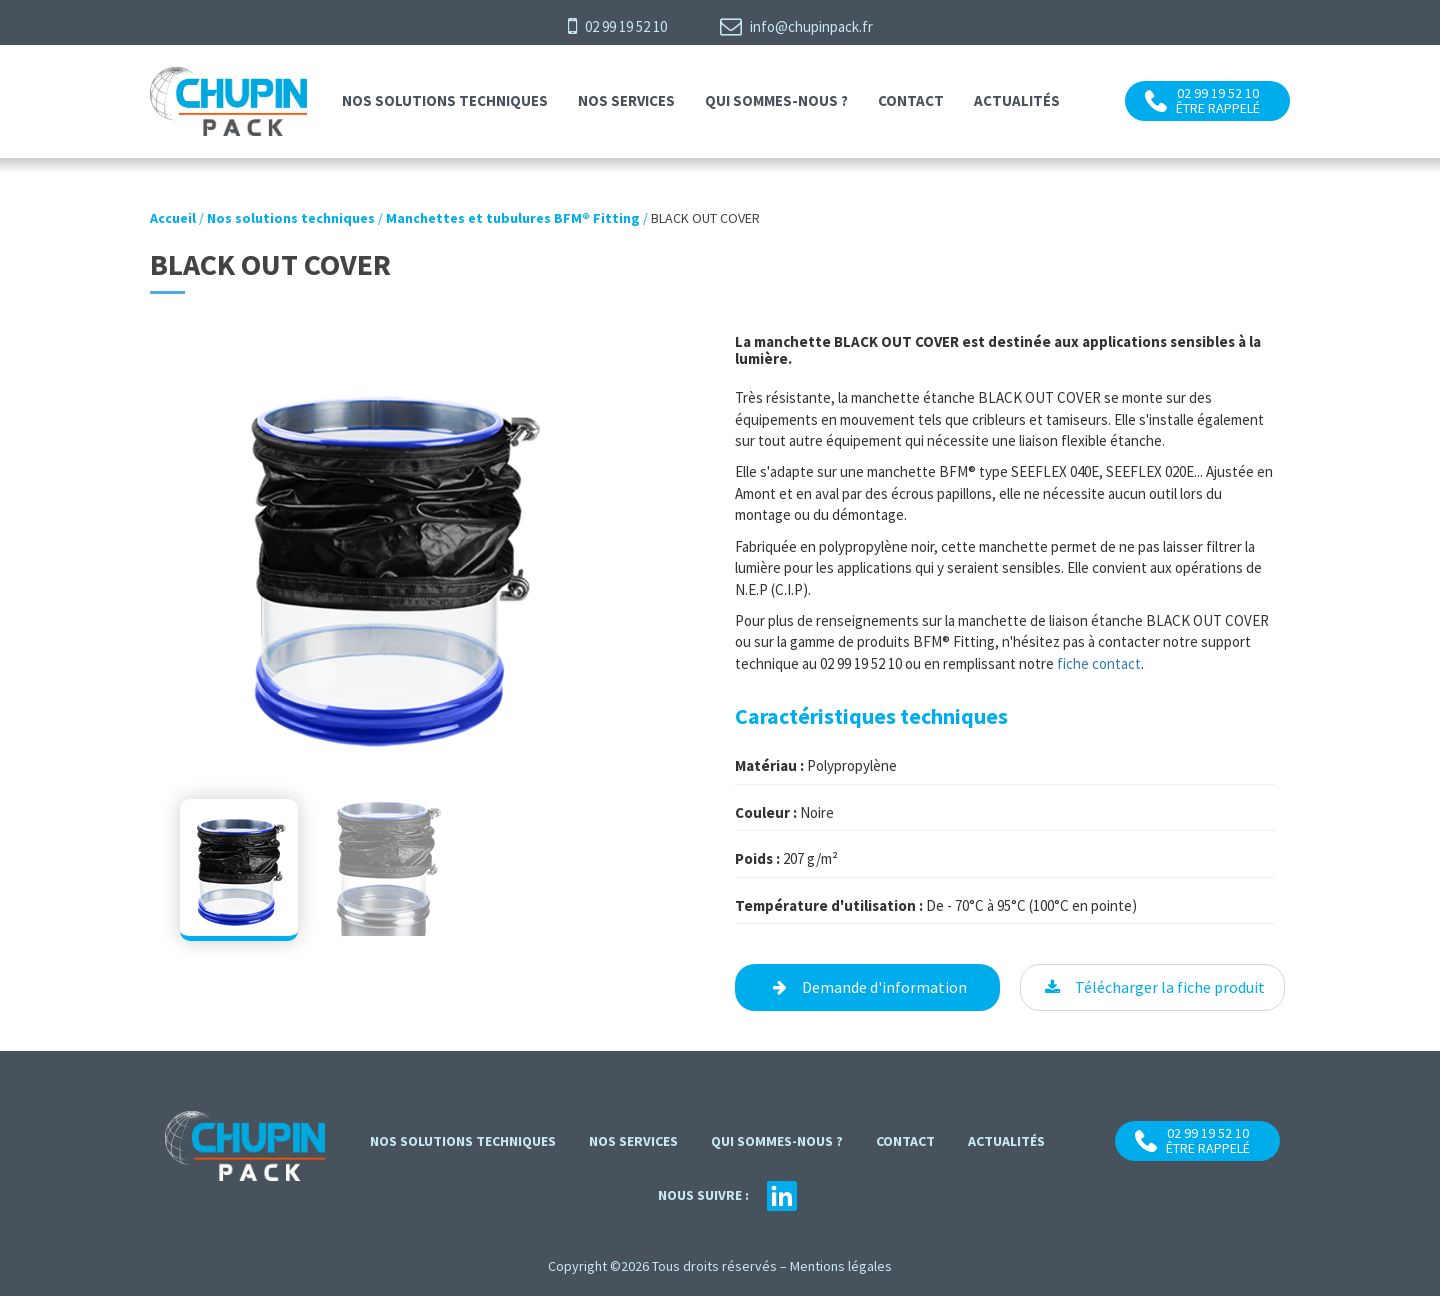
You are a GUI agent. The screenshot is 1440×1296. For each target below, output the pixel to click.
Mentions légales (841, 1266)
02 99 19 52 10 (617, 26)
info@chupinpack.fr (796, 26)
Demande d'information (884, 987)
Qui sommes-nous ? (776, 100)
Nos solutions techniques (445, 100)
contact (911, 100)
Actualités (1017, 100)
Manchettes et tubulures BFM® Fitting (513, 218)
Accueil (173, 218)
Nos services (626, 100)
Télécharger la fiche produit (1170, 987)
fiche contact (1099, 663)
